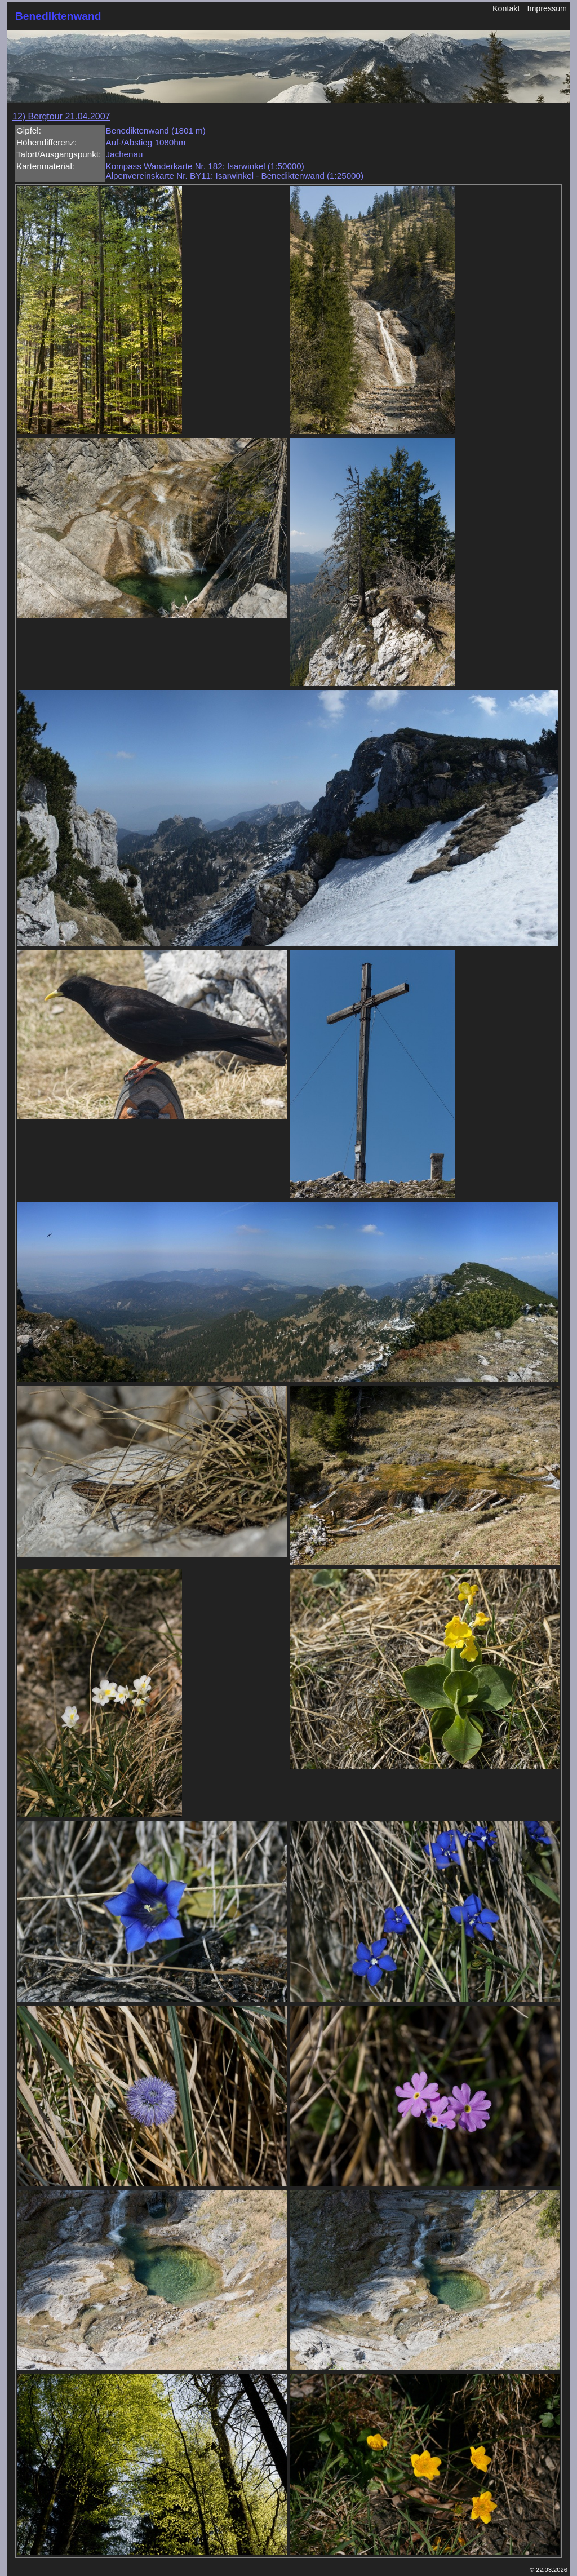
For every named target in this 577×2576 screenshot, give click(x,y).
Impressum (547, 8)
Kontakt (506, 8)
